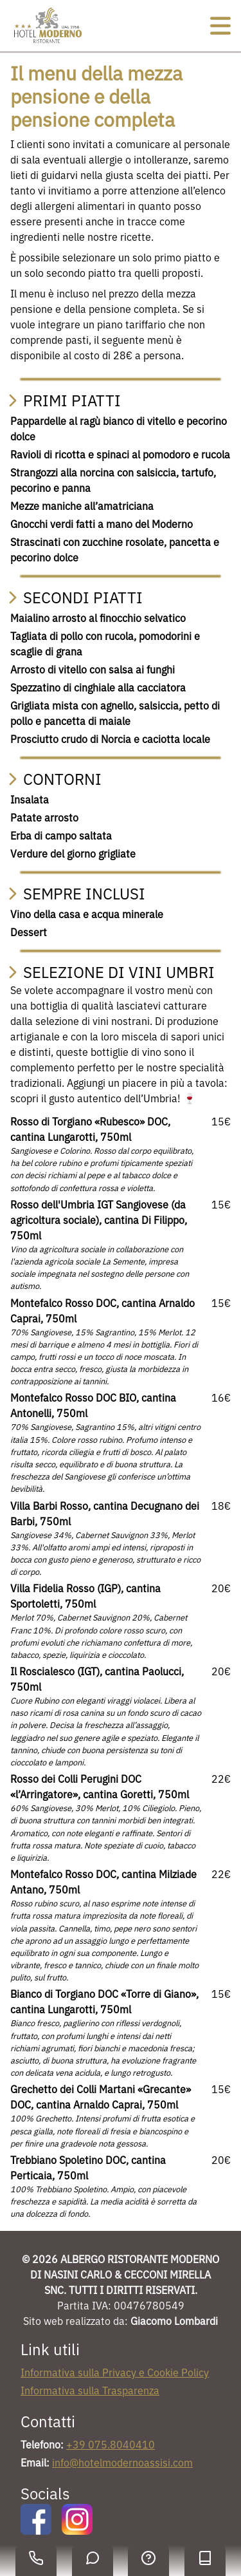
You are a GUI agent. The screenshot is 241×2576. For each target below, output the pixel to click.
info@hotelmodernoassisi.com (122, 2462)
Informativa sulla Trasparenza (90, 2390)
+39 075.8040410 (110, 2444)
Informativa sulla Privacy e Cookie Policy (115, 2372)
